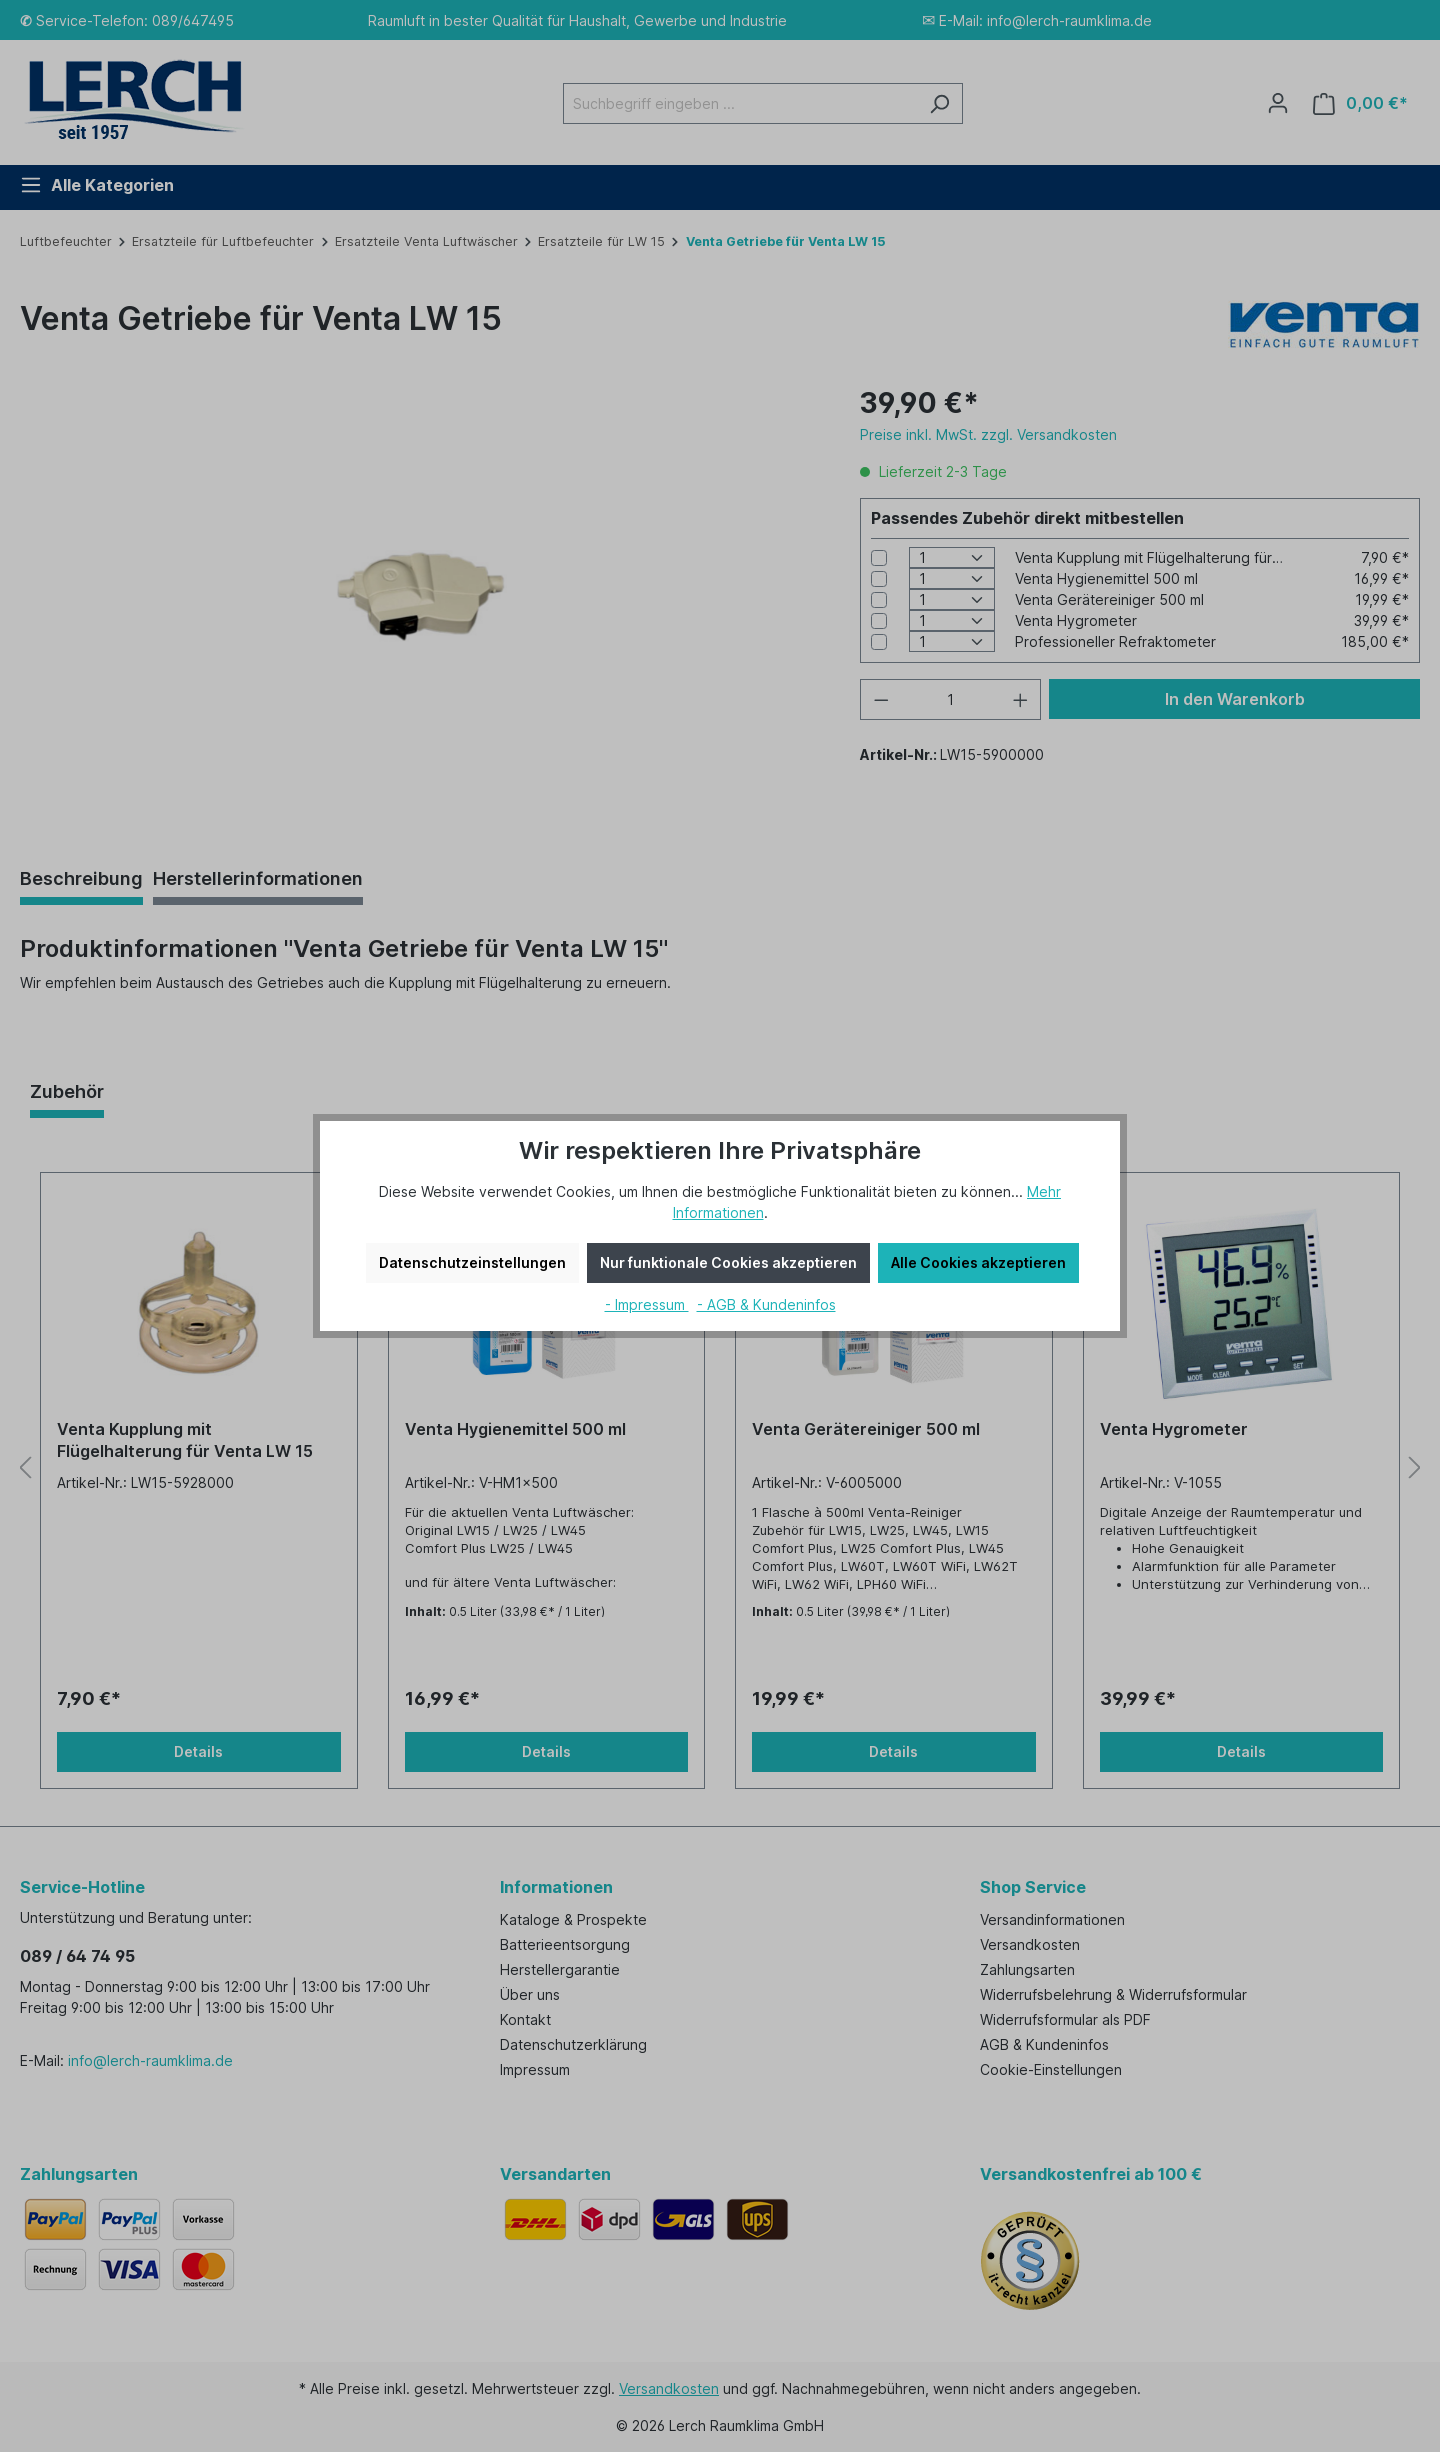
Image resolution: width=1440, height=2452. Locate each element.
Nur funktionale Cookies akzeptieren (728, 1262)
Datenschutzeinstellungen (472, 1262)
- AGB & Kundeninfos (766, 1304)
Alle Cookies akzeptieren (978, 1262)
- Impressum (647, 1304)
